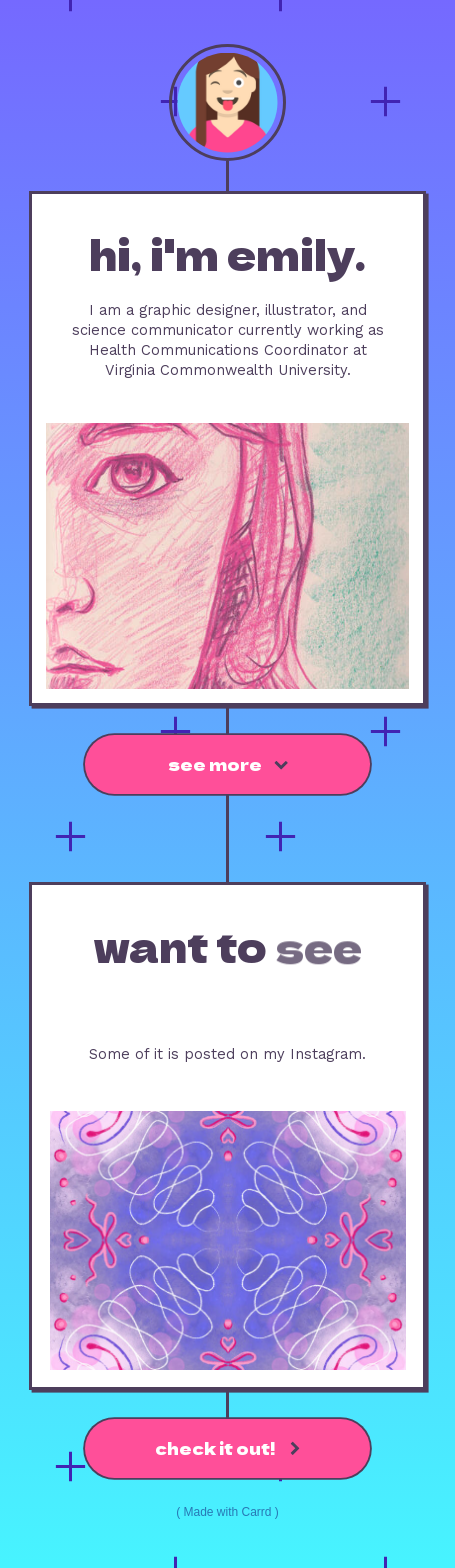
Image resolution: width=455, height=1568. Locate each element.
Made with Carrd (227, 1512)
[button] (227, 764)
